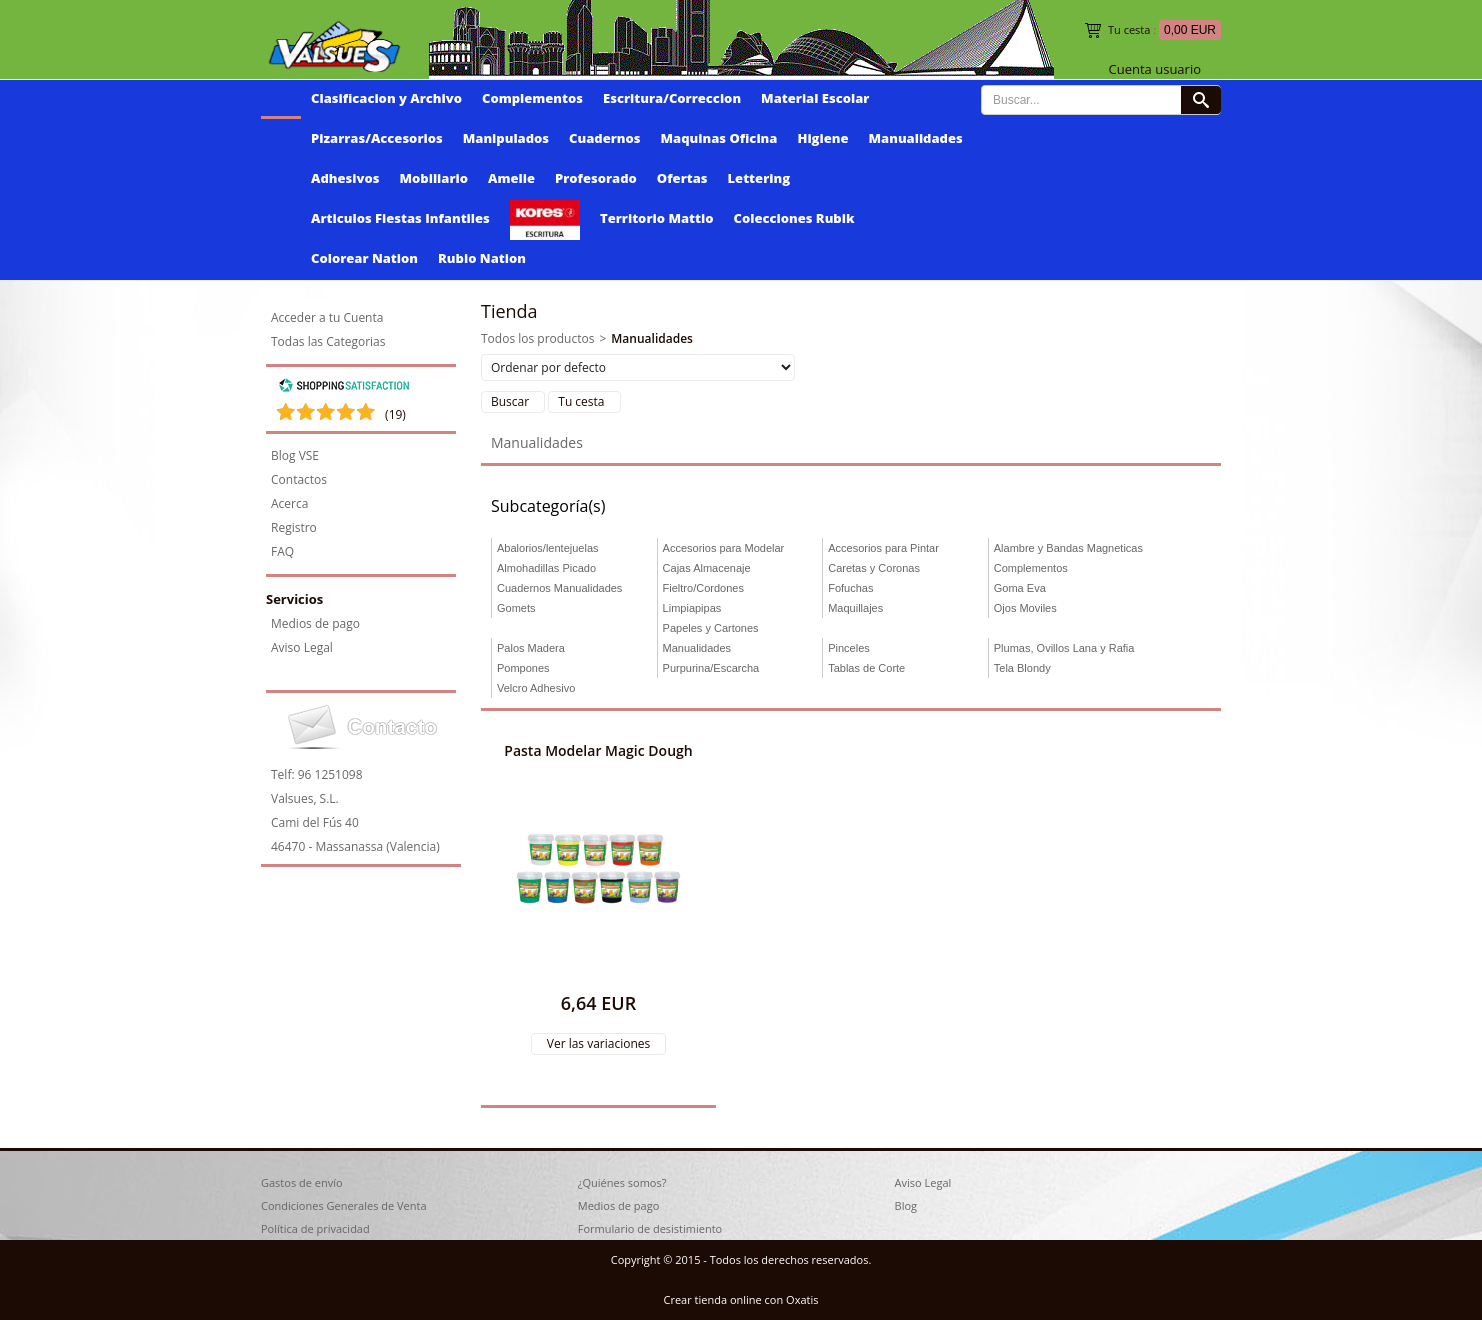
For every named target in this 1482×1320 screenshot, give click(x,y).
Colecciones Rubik (794, 218)
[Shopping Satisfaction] (344, 388)
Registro (294, 527)
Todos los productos (537, 338)
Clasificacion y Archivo (386, 98)
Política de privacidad (315, 1228)
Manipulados (506, 138)
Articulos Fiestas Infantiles (400, 218)
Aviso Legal (302, 647)
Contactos (299, 479)
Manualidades (916, 138)
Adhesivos (345, 178)
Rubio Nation (482, 258)
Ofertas (682, 178)
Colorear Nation (364, 258)
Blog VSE (295, 455)
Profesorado (596, 178)
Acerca (289, 503)
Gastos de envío (302, 1182)
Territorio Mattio (657, 218)
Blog (906, 1205)
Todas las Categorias (328, 341)
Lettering (759, 178)
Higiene (822, 138)
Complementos (532, 98)
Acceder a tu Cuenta (327, 317)
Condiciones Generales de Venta (344, 1205)
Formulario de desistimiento (650, 1228)
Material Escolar (815, 98)
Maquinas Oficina (719, 138)
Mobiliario (433, 178)
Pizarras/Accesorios (377, 138)
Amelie (511, 178)
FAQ (282, 551)
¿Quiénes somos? (622, 1182)
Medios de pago (315, 623)
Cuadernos (604, 138)
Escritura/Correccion (672, 98)
